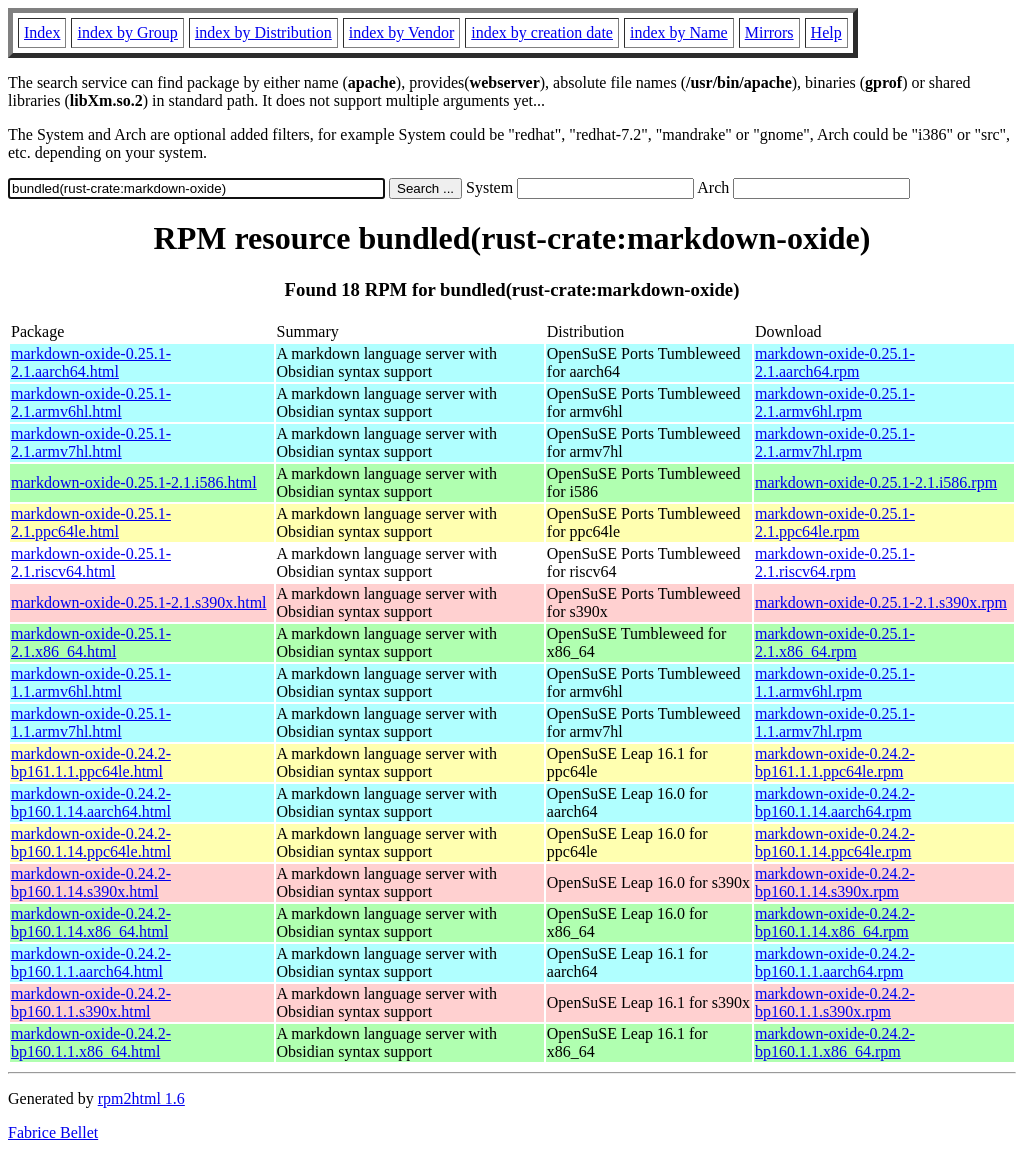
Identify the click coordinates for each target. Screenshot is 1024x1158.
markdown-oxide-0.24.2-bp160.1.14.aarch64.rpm (835, 802)
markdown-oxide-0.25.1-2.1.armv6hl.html (91, 402)
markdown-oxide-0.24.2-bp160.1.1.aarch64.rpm (835, 962)
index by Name (679, 32)
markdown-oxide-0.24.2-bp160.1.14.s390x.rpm (835, 882)
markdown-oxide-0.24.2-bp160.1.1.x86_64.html (91, 1042)
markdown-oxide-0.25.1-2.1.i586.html (134, 482)
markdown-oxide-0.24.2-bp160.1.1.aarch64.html (91, 962)
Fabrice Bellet (53, 1132)
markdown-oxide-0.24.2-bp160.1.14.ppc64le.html (91, 842)
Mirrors (769, 32)
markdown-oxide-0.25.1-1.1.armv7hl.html (91, 722)
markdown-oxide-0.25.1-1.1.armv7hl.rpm (835, 722)
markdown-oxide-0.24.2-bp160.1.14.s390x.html (91, 882)
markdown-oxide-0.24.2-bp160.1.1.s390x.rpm (835, 1002)
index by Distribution (263, 32)
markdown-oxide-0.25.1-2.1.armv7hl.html (91, 442)
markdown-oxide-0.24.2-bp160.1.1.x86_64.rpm (835, 1042)
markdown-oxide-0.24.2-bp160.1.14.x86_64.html (91, 922)
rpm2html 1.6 (141, 1098)
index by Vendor (401, 32)
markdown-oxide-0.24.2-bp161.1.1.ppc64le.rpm (835, 762)
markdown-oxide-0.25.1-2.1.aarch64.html (91, 362)
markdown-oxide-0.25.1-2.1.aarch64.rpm (835, 362)
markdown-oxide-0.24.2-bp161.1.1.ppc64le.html (91, 762)
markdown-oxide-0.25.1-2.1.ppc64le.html (91, 522)
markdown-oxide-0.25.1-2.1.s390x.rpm (881, 602)
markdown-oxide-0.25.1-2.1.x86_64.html (91, 642)
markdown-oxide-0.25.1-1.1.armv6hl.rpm (835, 682)
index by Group (127, 32)
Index (42, 32)
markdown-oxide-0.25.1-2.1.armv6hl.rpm (835, 402)
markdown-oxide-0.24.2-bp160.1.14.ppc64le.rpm (835, 842)
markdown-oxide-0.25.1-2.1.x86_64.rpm (835, 642)
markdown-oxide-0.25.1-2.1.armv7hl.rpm (835, 442)
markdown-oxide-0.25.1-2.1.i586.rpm (876, 482)
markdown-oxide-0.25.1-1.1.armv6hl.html (91, 682)
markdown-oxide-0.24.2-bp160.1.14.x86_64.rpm (835, 922)
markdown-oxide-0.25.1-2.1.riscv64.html (91, 562)
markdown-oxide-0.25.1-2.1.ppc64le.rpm (835, 522)
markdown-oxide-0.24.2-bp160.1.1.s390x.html (91, 1002)
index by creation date (542, 32)
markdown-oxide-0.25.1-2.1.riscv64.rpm (835, 562)
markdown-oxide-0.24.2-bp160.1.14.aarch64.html (91, 802)
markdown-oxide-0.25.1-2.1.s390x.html (139, 602)
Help (826, 32)
